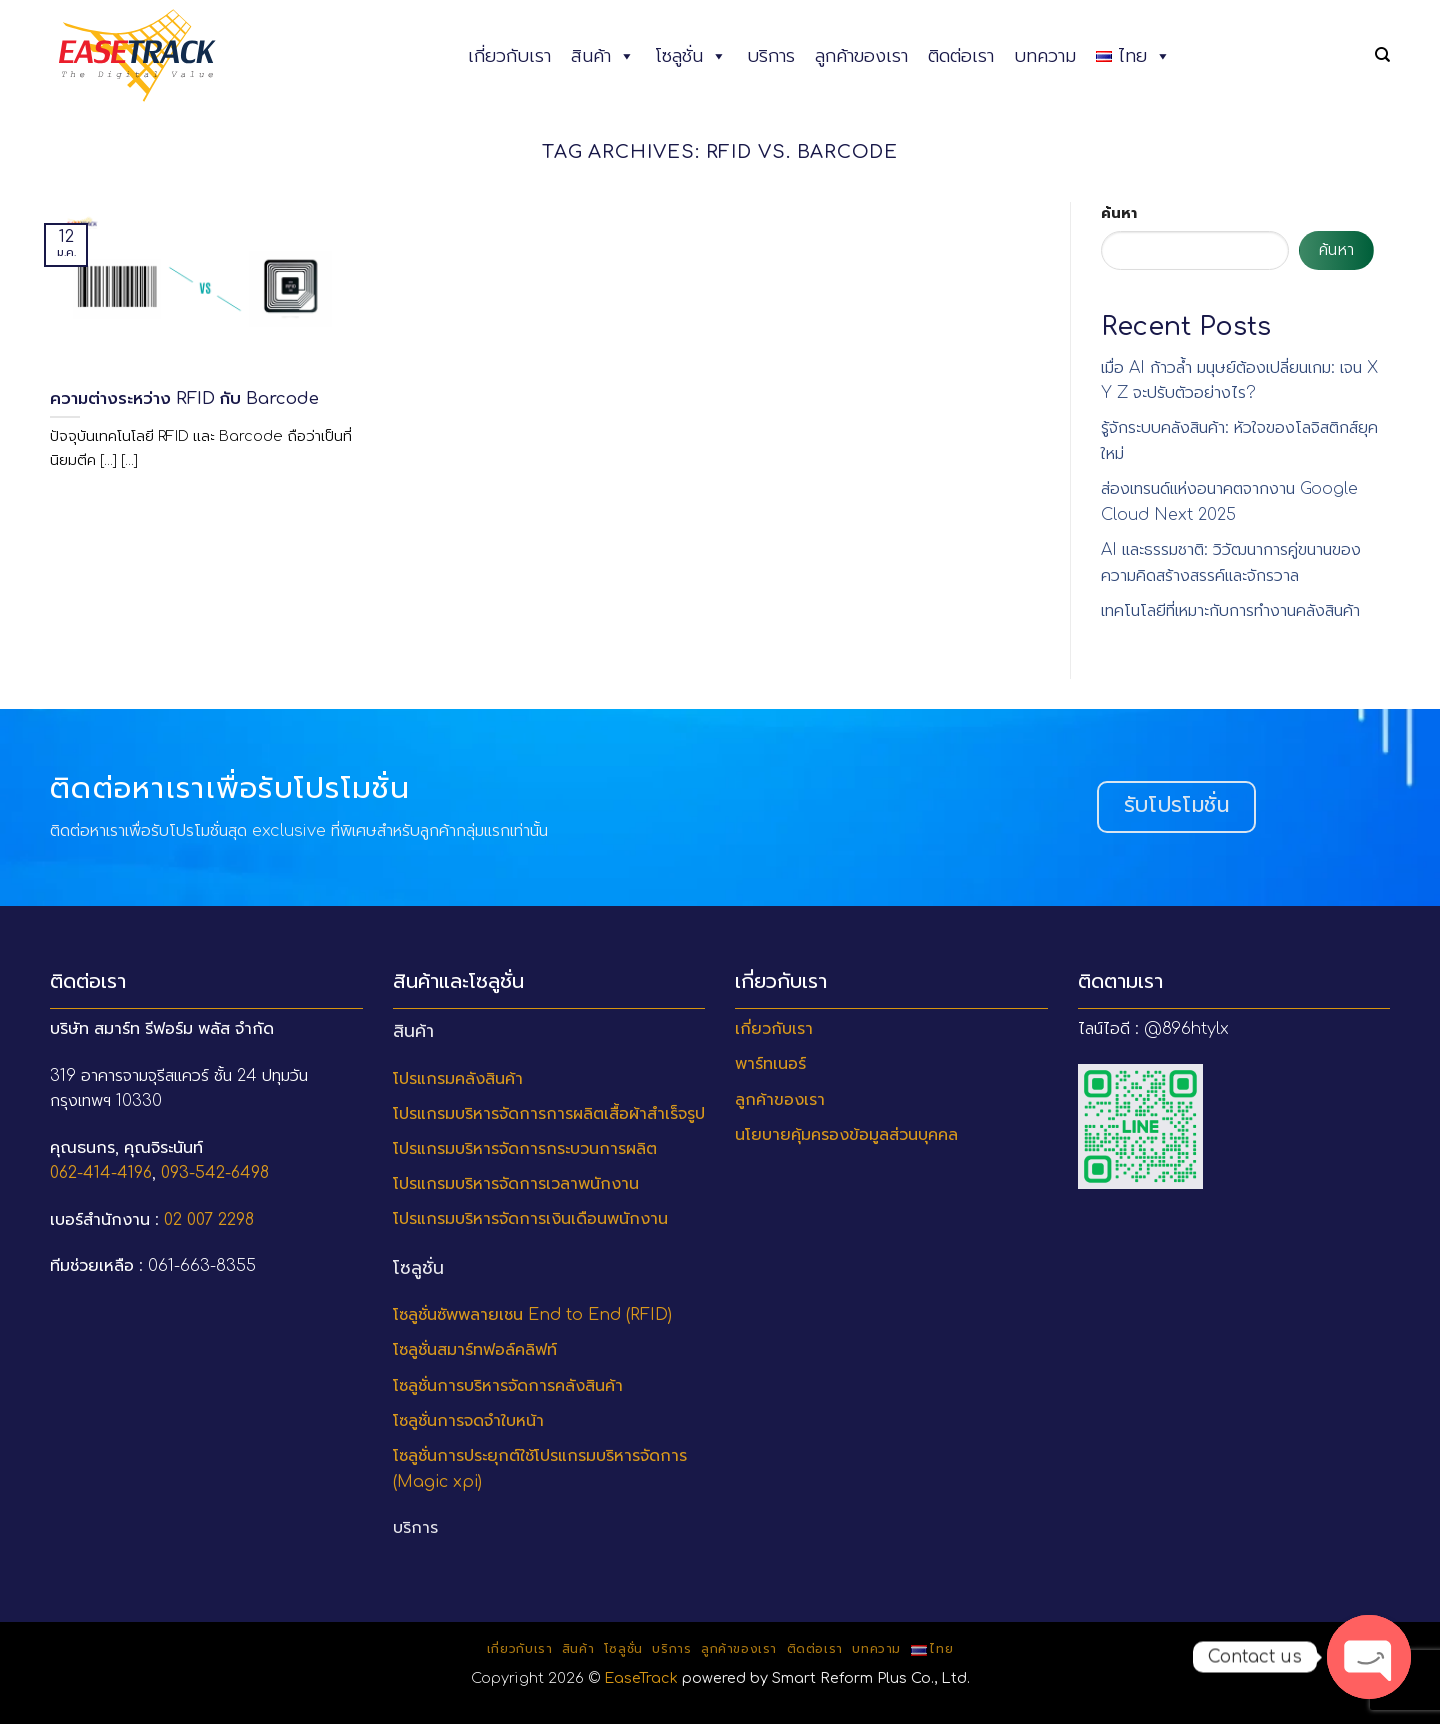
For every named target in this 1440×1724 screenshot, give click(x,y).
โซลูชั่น (691, 56)
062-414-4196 (101, 1173)
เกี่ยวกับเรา (509, 56)
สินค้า (603, 56)
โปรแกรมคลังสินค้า (458, 1079)
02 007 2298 (209, 1220)
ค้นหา (1119, 213)
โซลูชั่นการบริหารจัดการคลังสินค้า (508, 1386)
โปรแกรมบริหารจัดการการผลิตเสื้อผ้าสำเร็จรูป (549, 1114)
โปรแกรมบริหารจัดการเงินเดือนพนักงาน (530, 1219)
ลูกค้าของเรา (861, 56)
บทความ (1045, 56)
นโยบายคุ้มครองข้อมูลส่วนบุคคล (846, 1135)
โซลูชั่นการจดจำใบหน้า (468, 1421)
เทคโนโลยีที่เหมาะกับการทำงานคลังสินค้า (1230, 611)
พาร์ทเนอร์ (770, 1064)
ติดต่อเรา (961, 56)
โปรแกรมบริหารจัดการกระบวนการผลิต (525, 1149)
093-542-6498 (215, 1173)
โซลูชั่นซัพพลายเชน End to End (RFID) (532, 1315)
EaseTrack (641, 1678)
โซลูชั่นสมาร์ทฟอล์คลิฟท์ (475, 1350)
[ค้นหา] (1382, 55)
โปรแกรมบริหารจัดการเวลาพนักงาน (516, 1184)
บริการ (771, 56)
